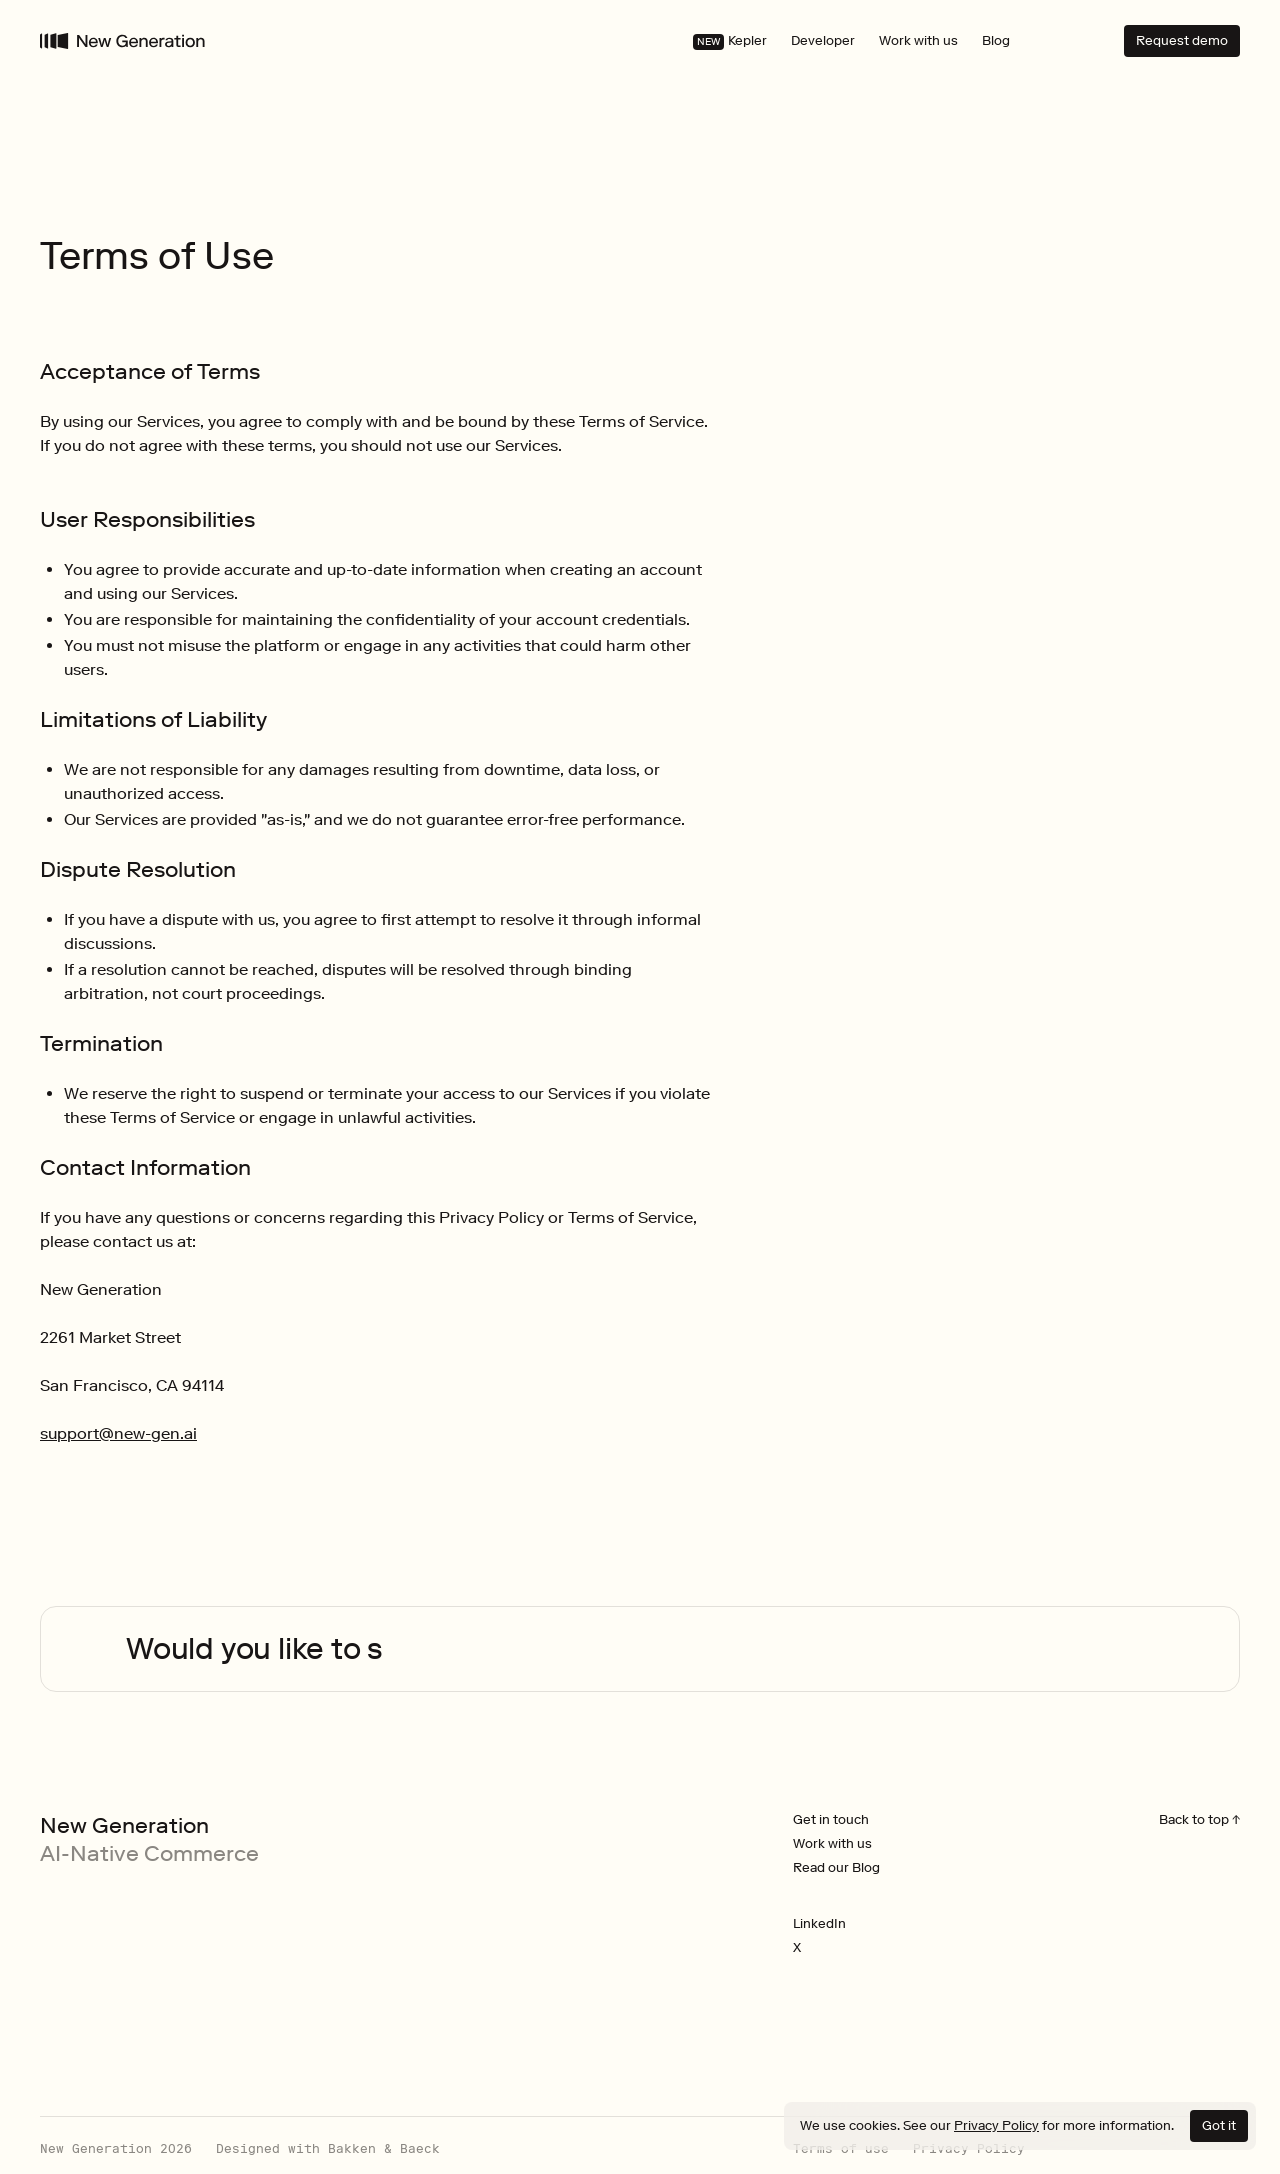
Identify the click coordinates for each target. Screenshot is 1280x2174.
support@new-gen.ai (118, 1433)
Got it (1219, 2125)
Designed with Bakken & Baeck (328, 2149)
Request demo (1182, 40)
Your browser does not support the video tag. (93, 1645)
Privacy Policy (996, 2125)
